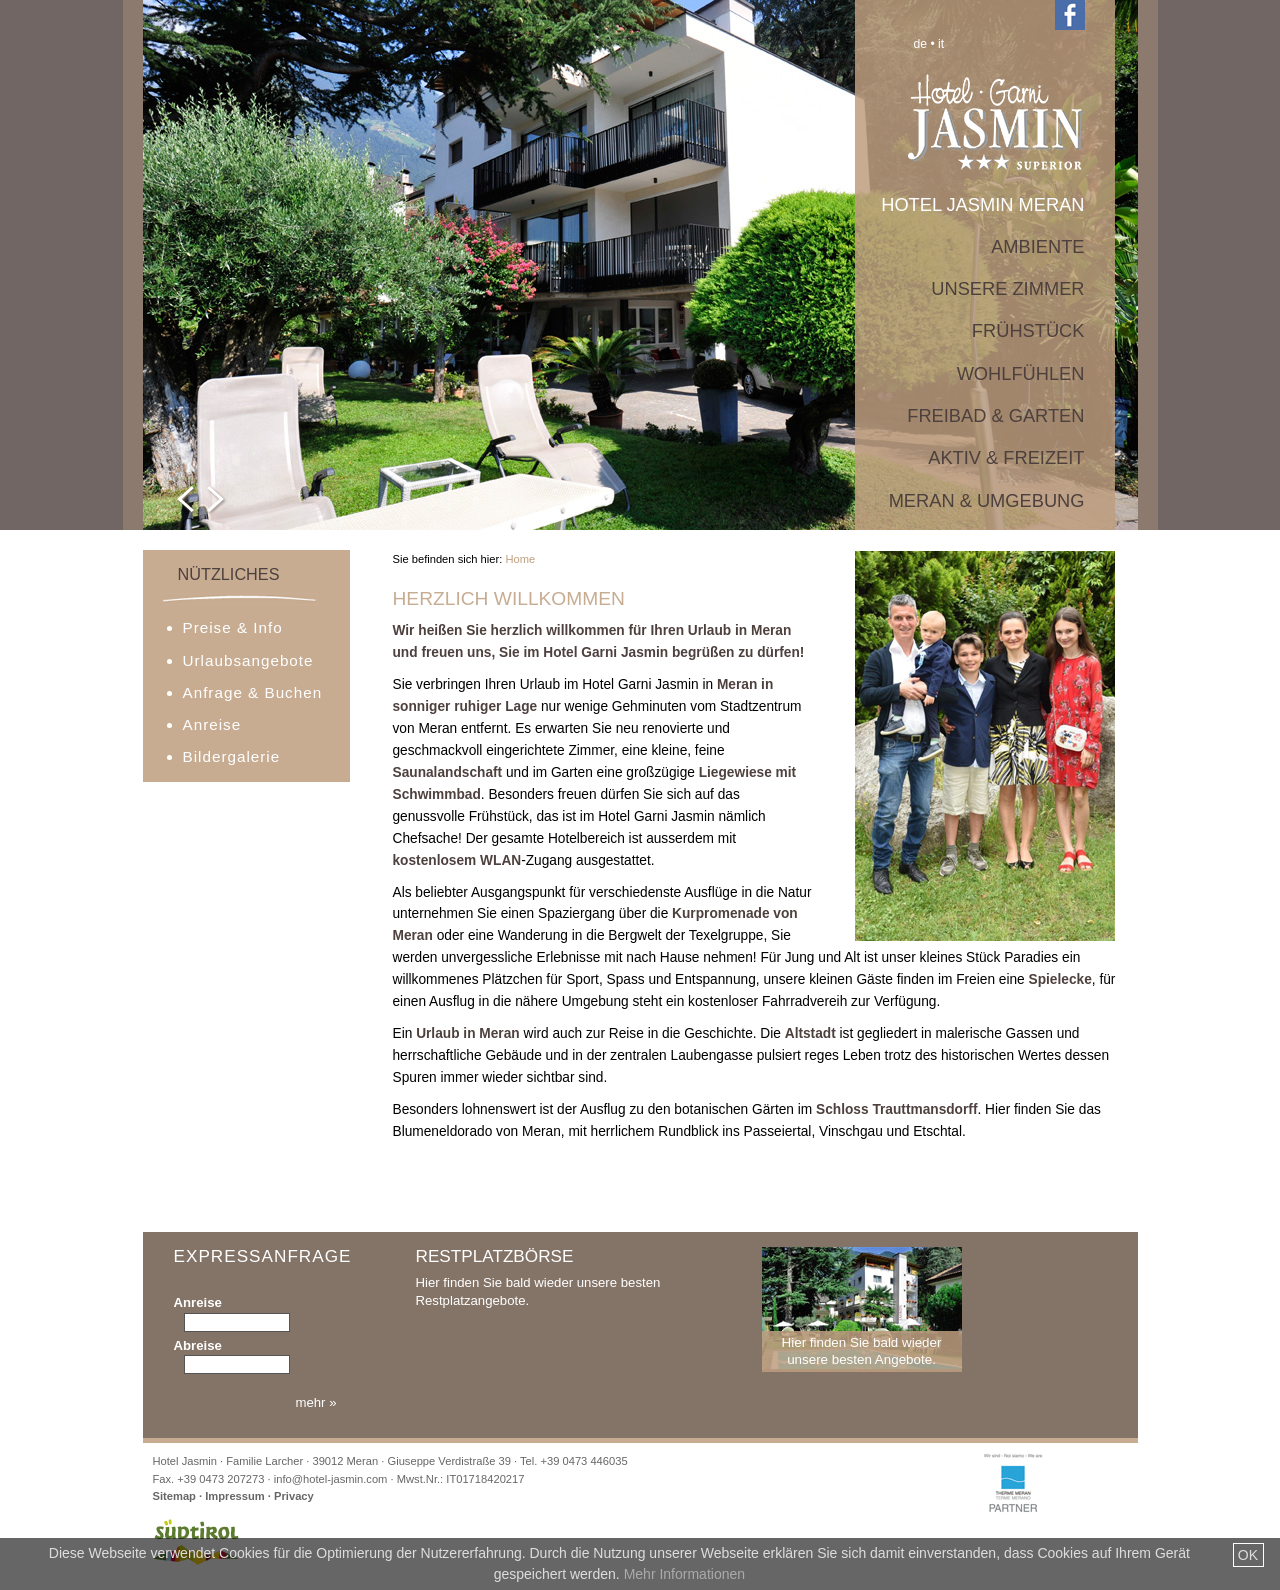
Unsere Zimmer (1007, 288)
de (921, 44)
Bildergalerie (232, 756)
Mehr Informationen (684, 1574)
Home (520, 559)
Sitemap (174, 1496)
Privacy (294, 1496)
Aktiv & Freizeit (1006, 457)
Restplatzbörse (495, 1256)
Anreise (212, 724)
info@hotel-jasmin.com (331, 1479)
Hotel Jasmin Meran (982, 204)
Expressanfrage (255, 1265)
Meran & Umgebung (987, 500)
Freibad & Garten (995, 415)
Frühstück (1028, 330)
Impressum (235, 1496)
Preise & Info (233, 627)
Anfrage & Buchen (253, 692)
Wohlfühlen (1021, 373)
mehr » (315, 1402)
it (941, 44)
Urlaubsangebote (248, 660)
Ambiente (1037, 246)
